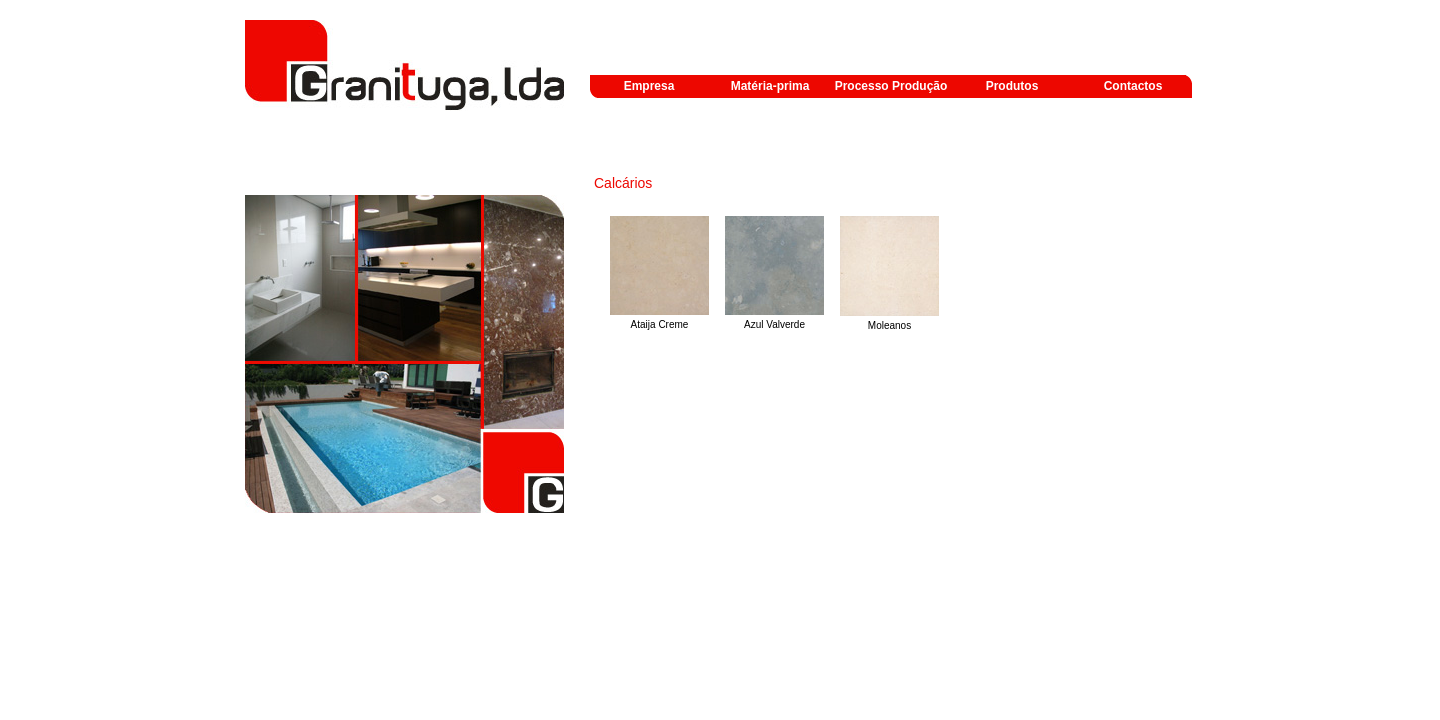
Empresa (649, 86)
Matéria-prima (770, 86)
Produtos (1012, 86)
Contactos (1133, 86)
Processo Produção (891, 86)
